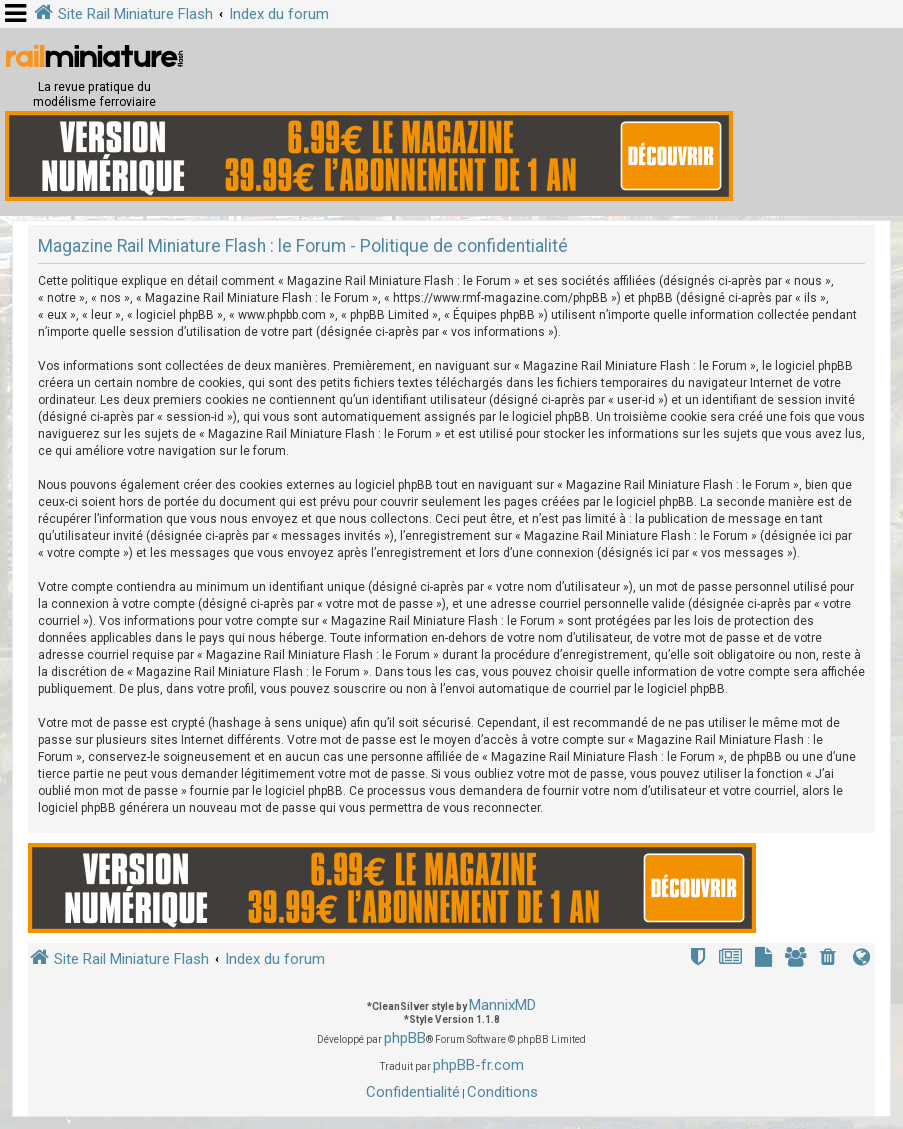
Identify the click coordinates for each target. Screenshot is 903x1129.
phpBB (405, 1038)
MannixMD (502, 1005)
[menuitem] (830, 959)
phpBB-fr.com (478, 1065)
